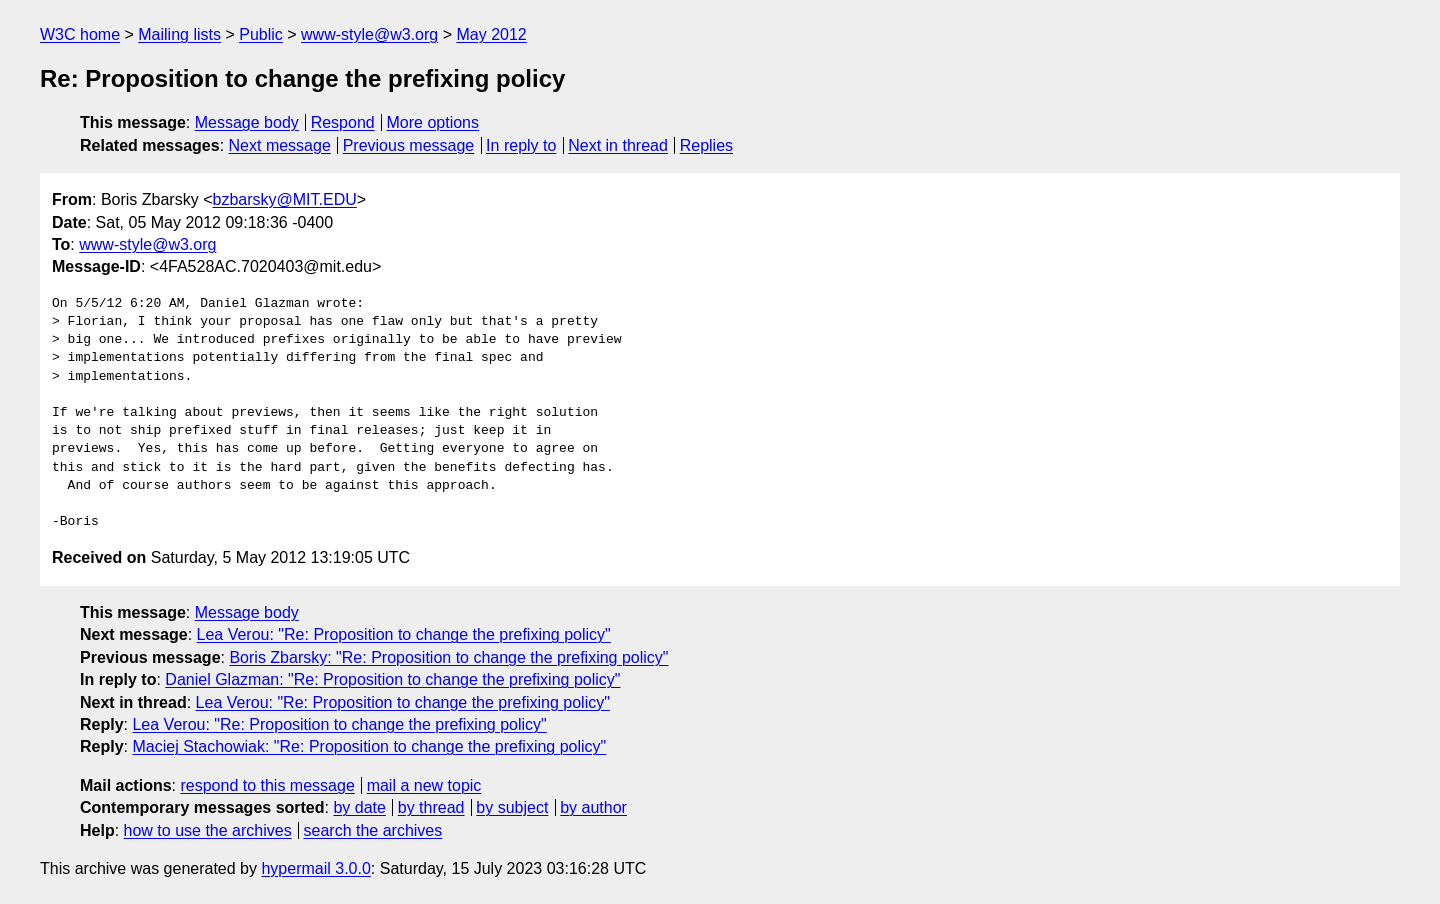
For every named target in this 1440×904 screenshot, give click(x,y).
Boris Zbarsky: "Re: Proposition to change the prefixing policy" (448, 657)
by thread (431, 807)
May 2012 (491, 34)
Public (261, 34)
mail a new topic (424, 785)
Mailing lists (179, 34)
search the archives (373, 830)
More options (433, 122)
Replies (706, 145)
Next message (280, 145)
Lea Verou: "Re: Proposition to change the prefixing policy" (404, 634)
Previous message (409, 145)
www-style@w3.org (369, 34)
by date (359, 807)
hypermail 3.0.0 (315, 868)
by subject (512, 807)
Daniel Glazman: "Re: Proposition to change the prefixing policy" (392, 679)
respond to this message (267, 785)
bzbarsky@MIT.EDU (284, 199)
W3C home (80, 34)
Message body (247, 122)
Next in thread (618, 145)
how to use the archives (208, 830)
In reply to (521, 145)
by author (593, 807)
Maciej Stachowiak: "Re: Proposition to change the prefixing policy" (369, 746)
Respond (343, 122)
